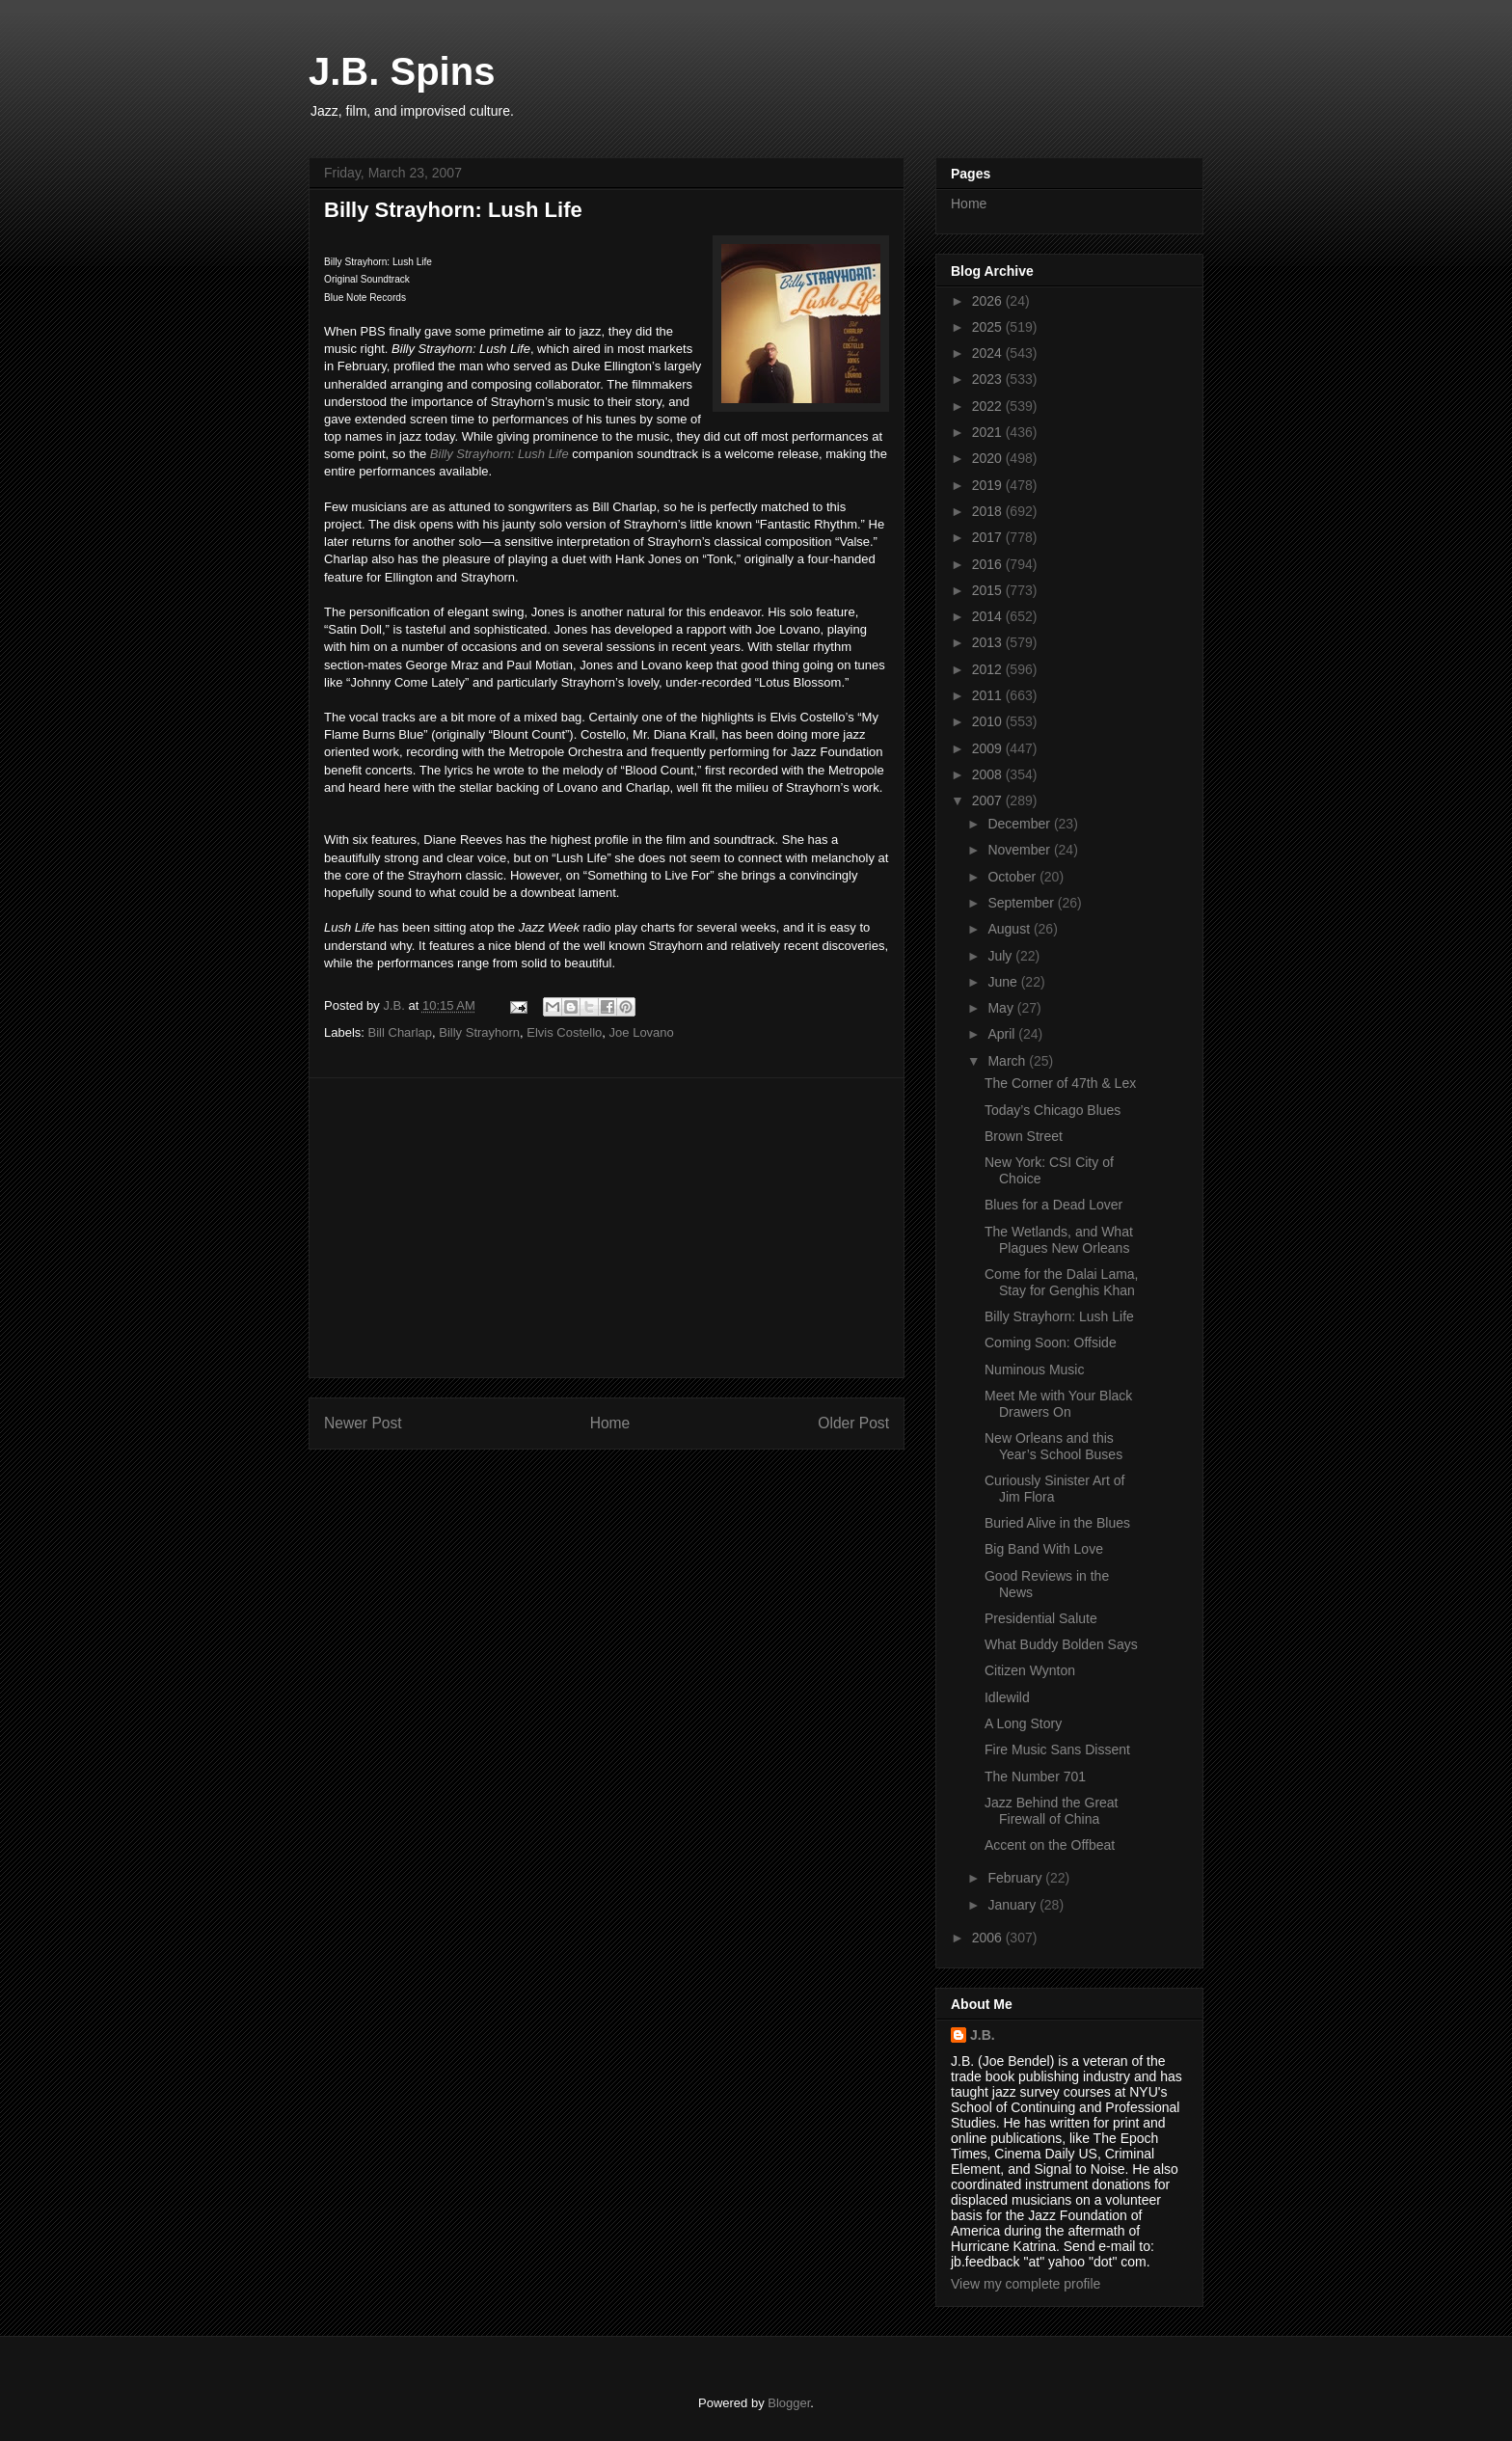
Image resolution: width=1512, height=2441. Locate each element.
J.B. (982, 2035)
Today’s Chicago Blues (1052, 1110)
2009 (989, 748)
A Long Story (1023, 1723)
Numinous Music (1034, 1369)
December (1020, 823)
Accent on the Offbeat (1050, 1845)
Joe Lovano (641, 1032)
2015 (989, 590)
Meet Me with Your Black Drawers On (1058, 1404)
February (1016, 1877)
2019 (989, 485)
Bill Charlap (400, 1032)
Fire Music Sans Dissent (1057, 1749)
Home (610, 1423)
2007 (989, 800)
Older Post (853, 1423)
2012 (989, 669)
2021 (989, 432)
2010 (989, 721)
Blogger (789, 2403)
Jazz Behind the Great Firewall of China (1052, 1811)
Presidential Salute (1041, 1618)
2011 (989, 695)
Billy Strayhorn (479, 1032)
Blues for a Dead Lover (1053, 1204)
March (1008, 1061)
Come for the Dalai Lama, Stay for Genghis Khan (1062, 1282)
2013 (989, 642)
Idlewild (1007, 1697)
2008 (989, 774)
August (1010, 928)
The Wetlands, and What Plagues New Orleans (1059, 1240)
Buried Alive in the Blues (1057, 1523)
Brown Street (1024, 1136)
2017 (989, 537)
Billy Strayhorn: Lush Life (499, 454)
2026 (989, 301)
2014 (989, 616)
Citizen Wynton (1030, 1670)
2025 (989, 327)
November (1020, 849)
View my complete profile (1025, 2284)
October (1013, 876)
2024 (989, 353)
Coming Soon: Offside (1051, 1342)
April (1002, 1034)
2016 (989, 564)
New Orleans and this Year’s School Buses (1053, 1446)
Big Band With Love (1044, 1549)
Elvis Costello (564, 1032)
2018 (989, 511)
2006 (989, 1937)
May (1001, 1008)
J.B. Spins (402, 71)
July (1001, 955)
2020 (989, 458)
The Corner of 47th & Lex (1060, 1083)
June (1003, 982)
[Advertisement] (606, 1228)
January (1013, 1904)
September (1022, 902)
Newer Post (363, 1423)
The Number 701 (1035, 1776)
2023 (989, 379)
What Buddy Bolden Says (1061, 1644)
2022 (989, 406)
